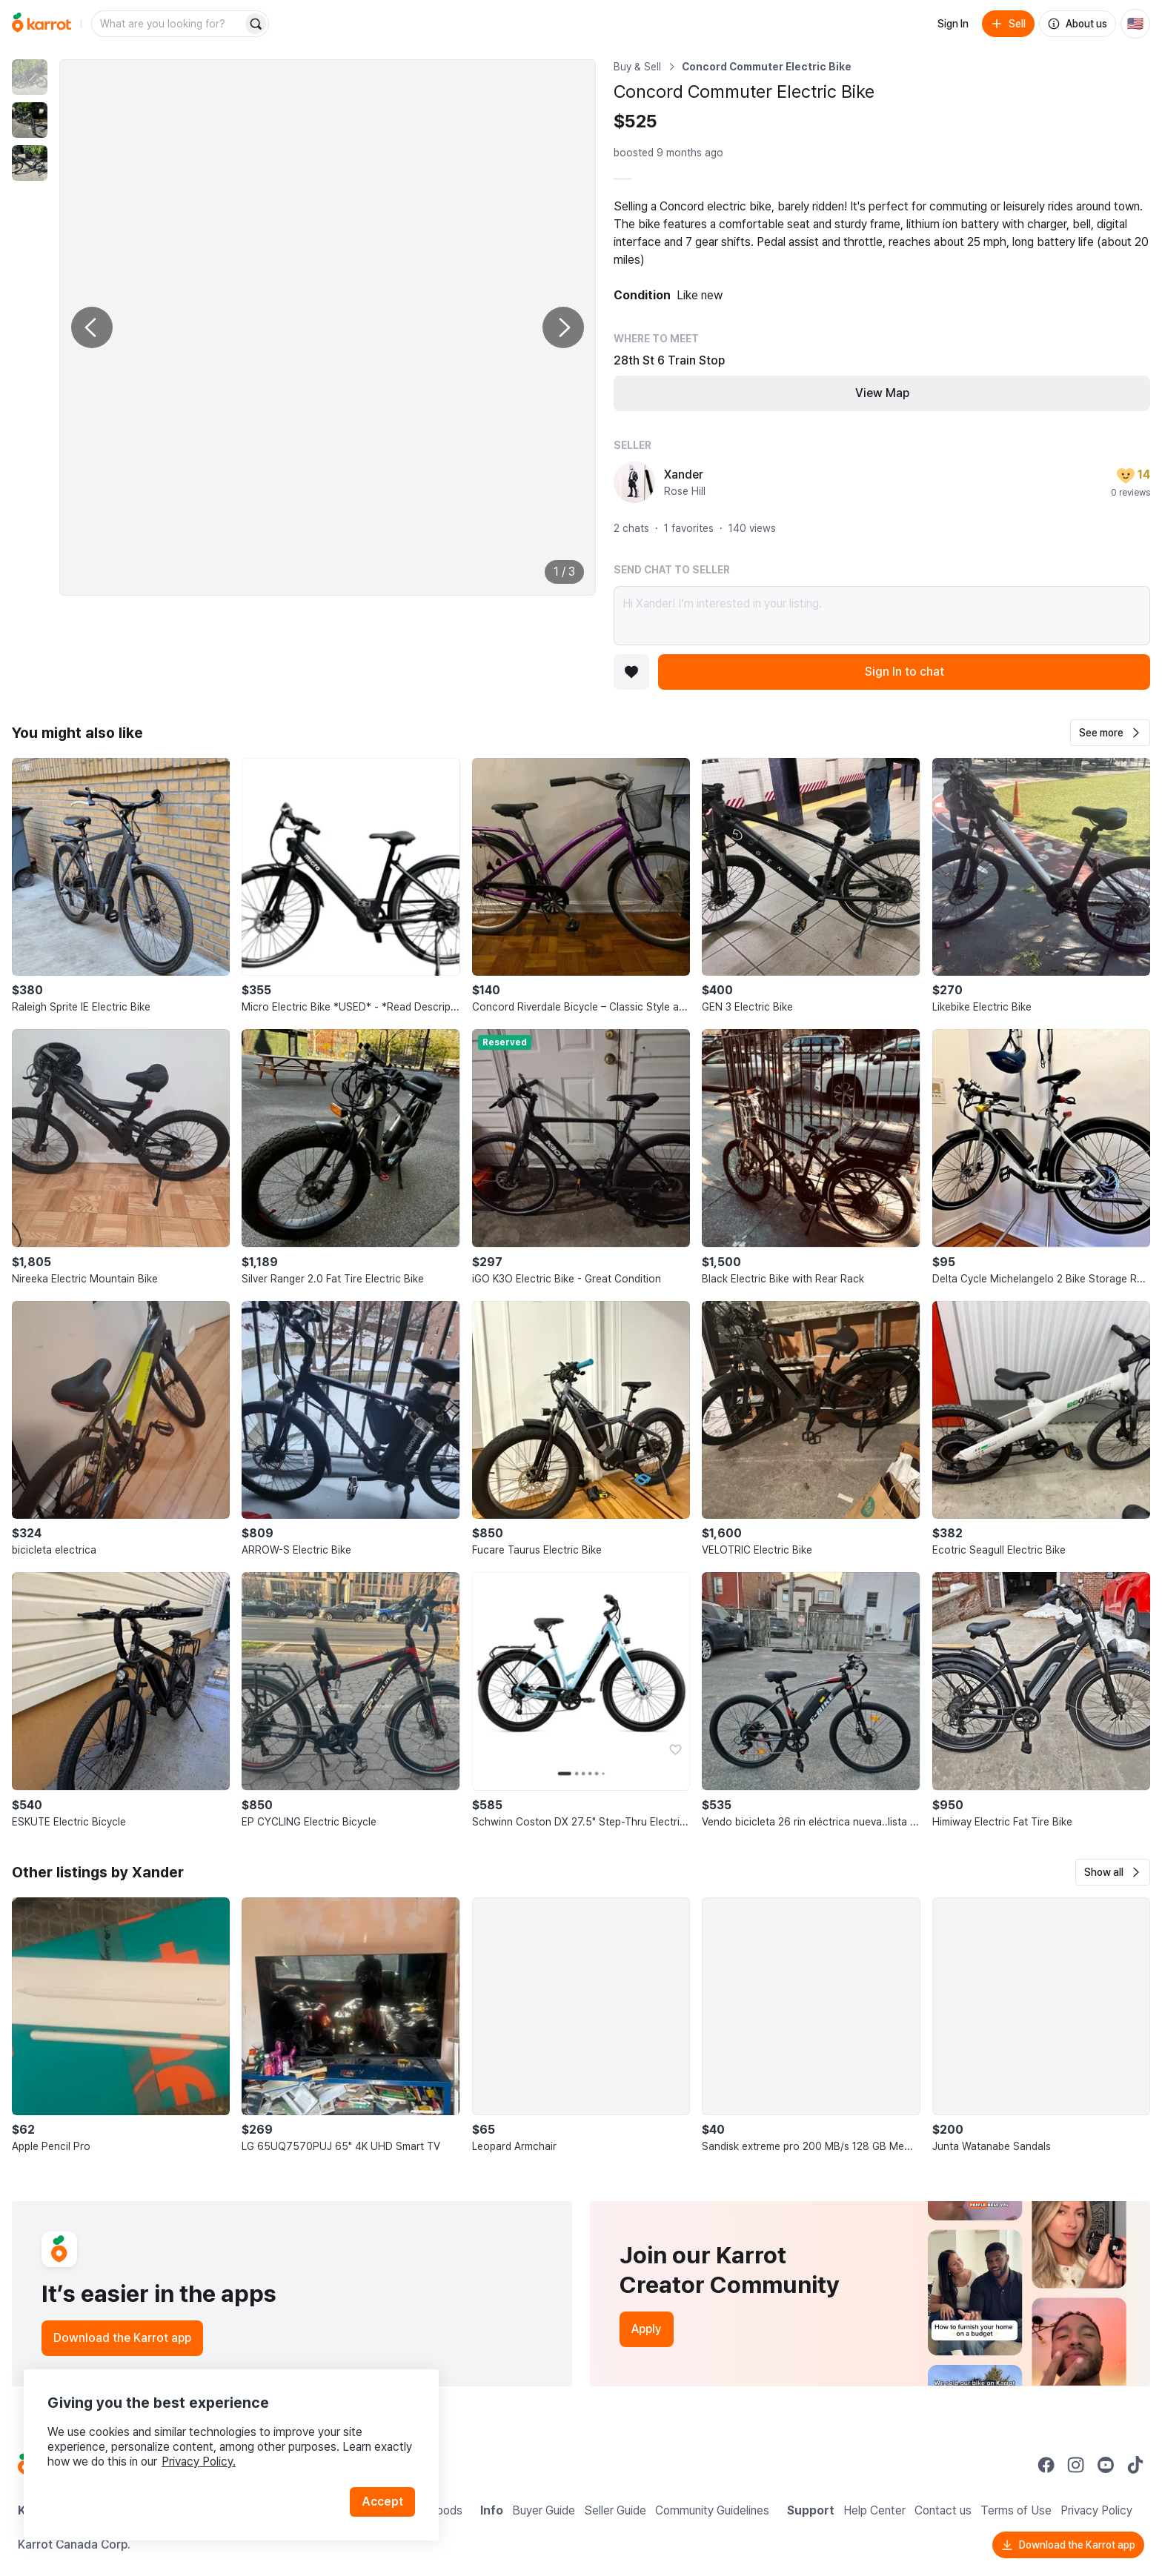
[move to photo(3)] (29, 163)
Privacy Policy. (199, 2461)
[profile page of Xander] (634, 482)
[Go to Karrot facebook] (1046, 2465)
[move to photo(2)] (29, 120)
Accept (382, 2502)
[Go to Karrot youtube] (1106, 2465)
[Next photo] (563, 327)
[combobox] (168, 23)
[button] (1110, 732)
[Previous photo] (92, 327)
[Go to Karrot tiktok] (1135, 2465)
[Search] (255, 23)
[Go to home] (41, 24)
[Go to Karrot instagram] (1076, 2465)
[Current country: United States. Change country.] (1135, 24)
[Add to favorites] (631, 672)
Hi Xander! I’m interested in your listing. (882, 615)
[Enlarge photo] (327, 327)
